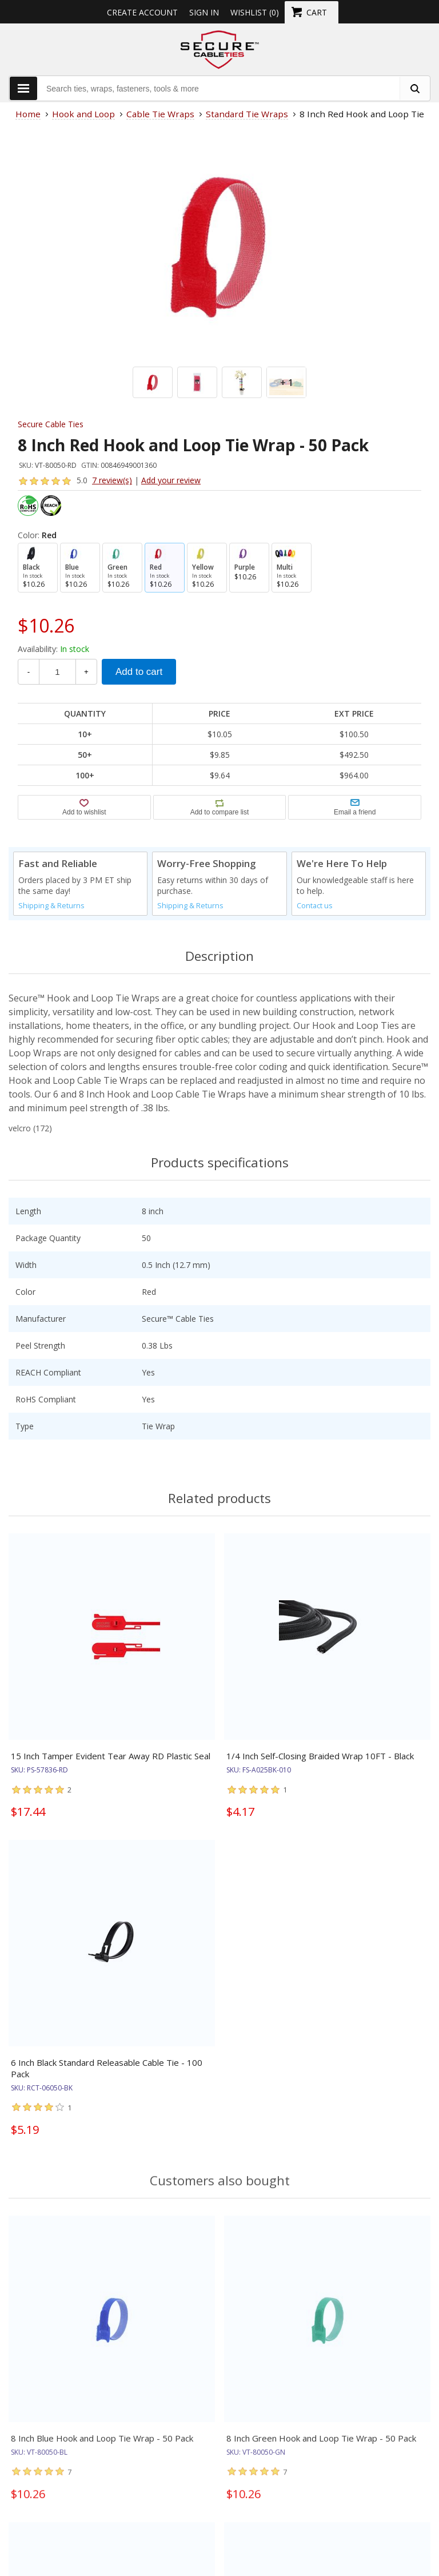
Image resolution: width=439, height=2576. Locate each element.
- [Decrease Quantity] (28, 671)
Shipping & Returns (51, 906)
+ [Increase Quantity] (86, 671)
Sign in (204, 12)
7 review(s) (112, 480)
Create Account (142, 12)
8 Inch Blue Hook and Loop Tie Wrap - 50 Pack (102, 2447)
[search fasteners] (414, 88)
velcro (20, 1128)
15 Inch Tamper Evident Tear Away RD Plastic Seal (110, 1756)
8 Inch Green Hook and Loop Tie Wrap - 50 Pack (321, 2447)
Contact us (315, 906)
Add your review (171, 480)
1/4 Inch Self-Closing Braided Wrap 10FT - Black (320, 1756)
